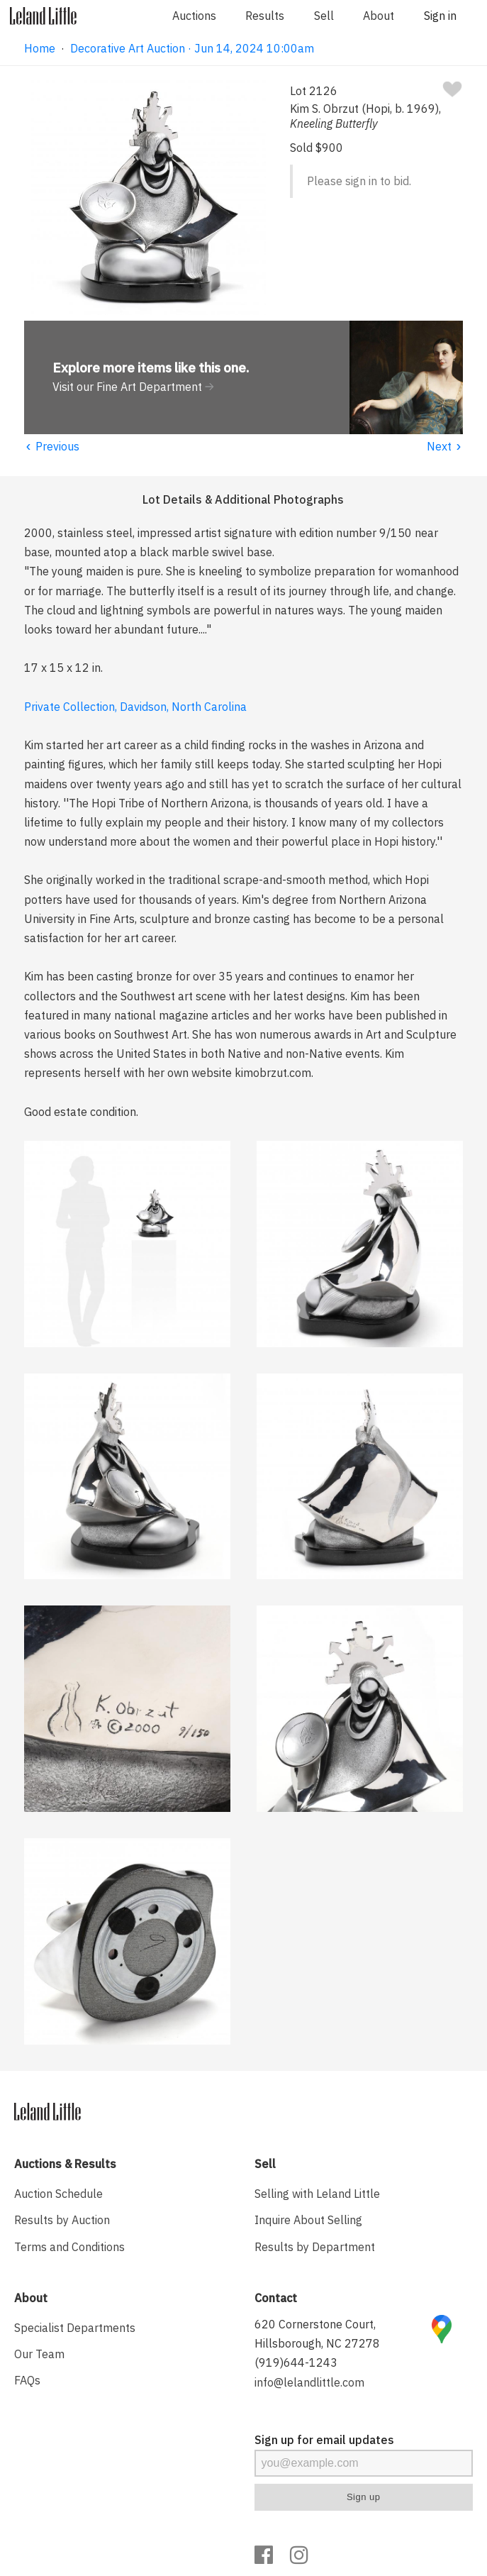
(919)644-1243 (295, 2362)
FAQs (27, 2380)
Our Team (39, 2354)
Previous (51, 446)
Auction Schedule (58, 2194)
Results (264, 16)
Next (445, 446)
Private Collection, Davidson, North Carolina (135, 707)
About (378, 16)
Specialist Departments (74, 2328)
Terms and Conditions (69, 2247)
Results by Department (314, 2247)
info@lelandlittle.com (309, 2382)
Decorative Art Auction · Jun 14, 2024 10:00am (192, 48)
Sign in (440, 16)
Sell (324, 16)
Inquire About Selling (308, 2220)
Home (39, 48)
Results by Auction (62, 2220)
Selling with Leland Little (317, 2194)
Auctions (194, 16)
